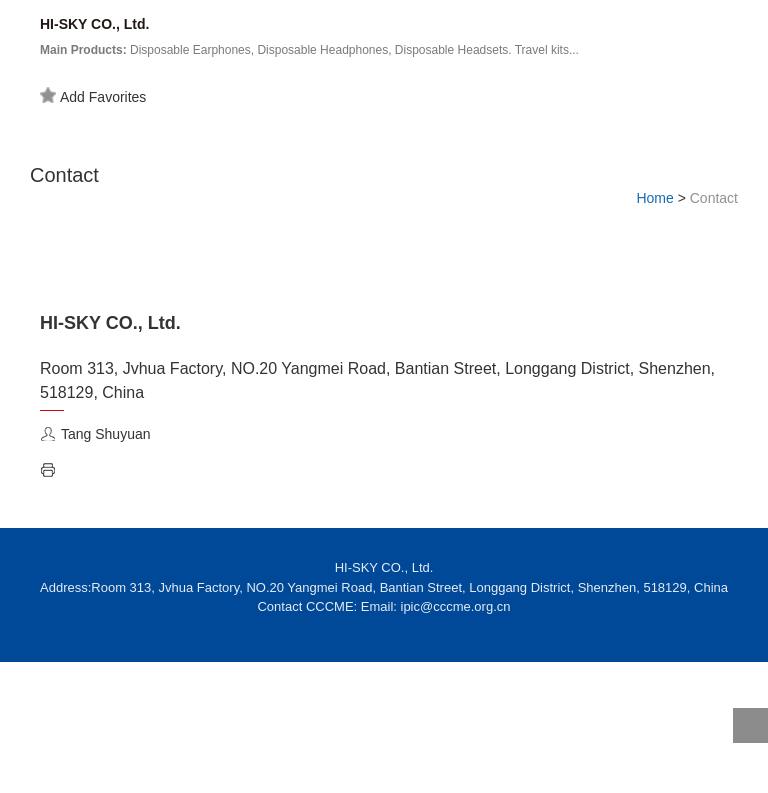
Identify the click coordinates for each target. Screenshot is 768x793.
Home (654, 198)
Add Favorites (93, 96)
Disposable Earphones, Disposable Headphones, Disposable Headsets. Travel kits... (309, 50)
